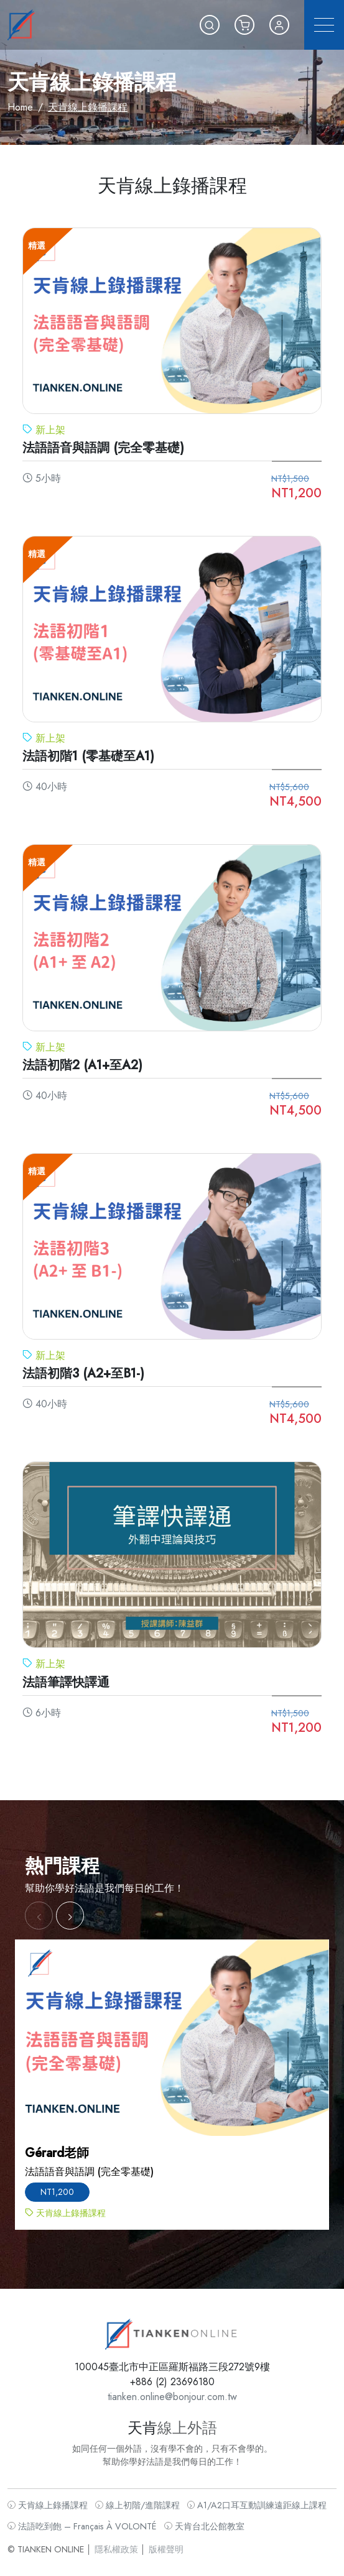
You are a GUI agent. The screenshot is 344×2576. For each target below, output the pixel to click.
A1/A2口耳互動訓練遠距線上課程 (248, 2497)
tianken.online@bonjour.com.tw (172, 2399)
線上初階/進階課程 (141, 2497)
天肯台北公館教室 (201, 2517)
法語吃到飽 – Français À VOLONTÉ (91, 2517)
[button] (210, 25)
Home (20, 107)
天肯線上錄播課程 (60, 2497)
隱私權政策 (121, 2538)
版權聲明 (166, 2538)
